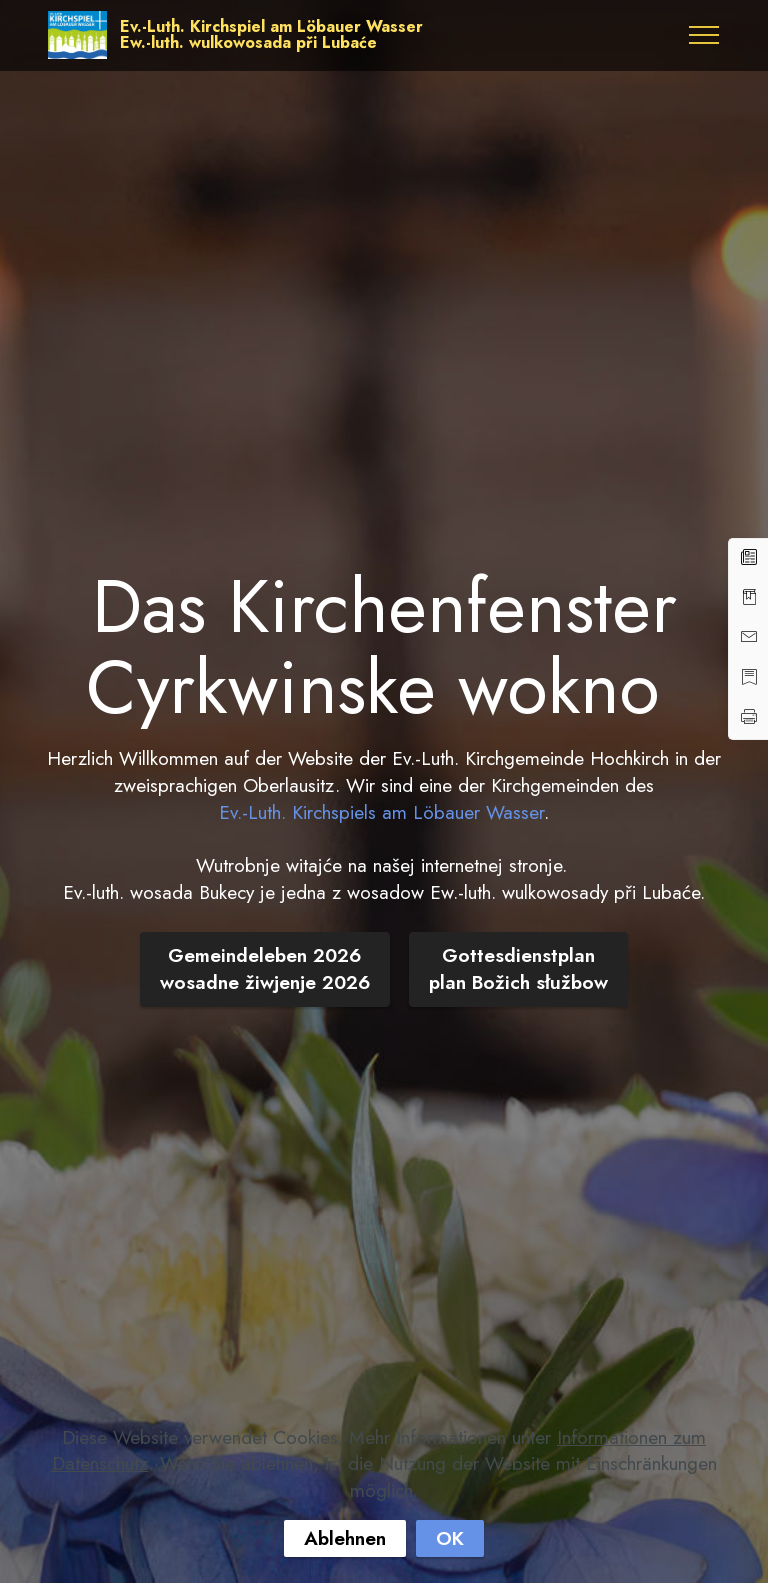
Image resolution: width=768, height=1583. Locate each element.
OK (450, 1538)
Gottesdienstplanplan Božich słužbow (518, 968)
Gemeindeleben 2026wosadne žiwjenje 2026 (265, 968)
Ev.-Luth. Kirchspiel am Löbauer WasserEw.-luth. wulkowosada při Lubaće (271, 35)
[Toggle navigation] (704, 35)
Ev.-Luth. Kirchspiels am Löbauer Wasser (381, 812)
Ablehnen (345, 1538)
